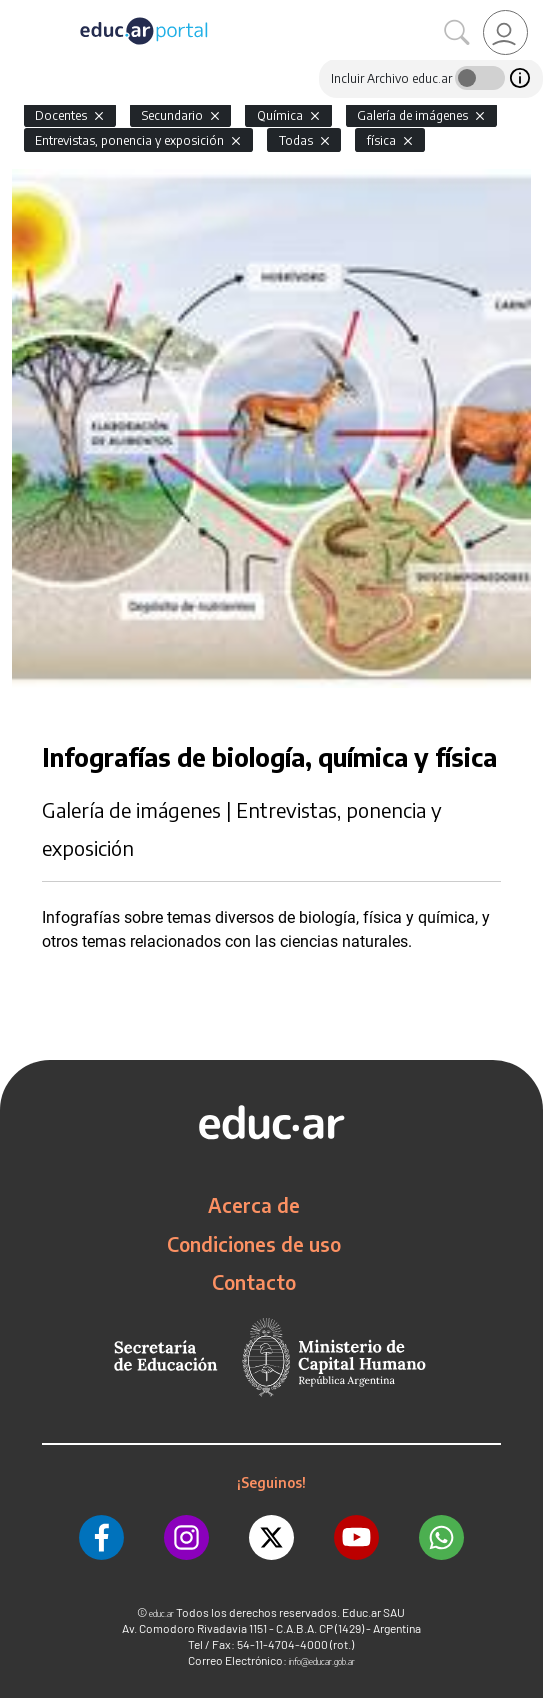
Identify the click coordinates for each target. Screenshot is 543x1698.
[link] (505, 32)
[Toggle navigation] (18, 11)
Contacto (254, 1282)
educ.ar (161, 1613)
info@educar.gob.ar (322, 1661)
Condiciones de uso (254, 1244)
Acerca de (254, 1205)
